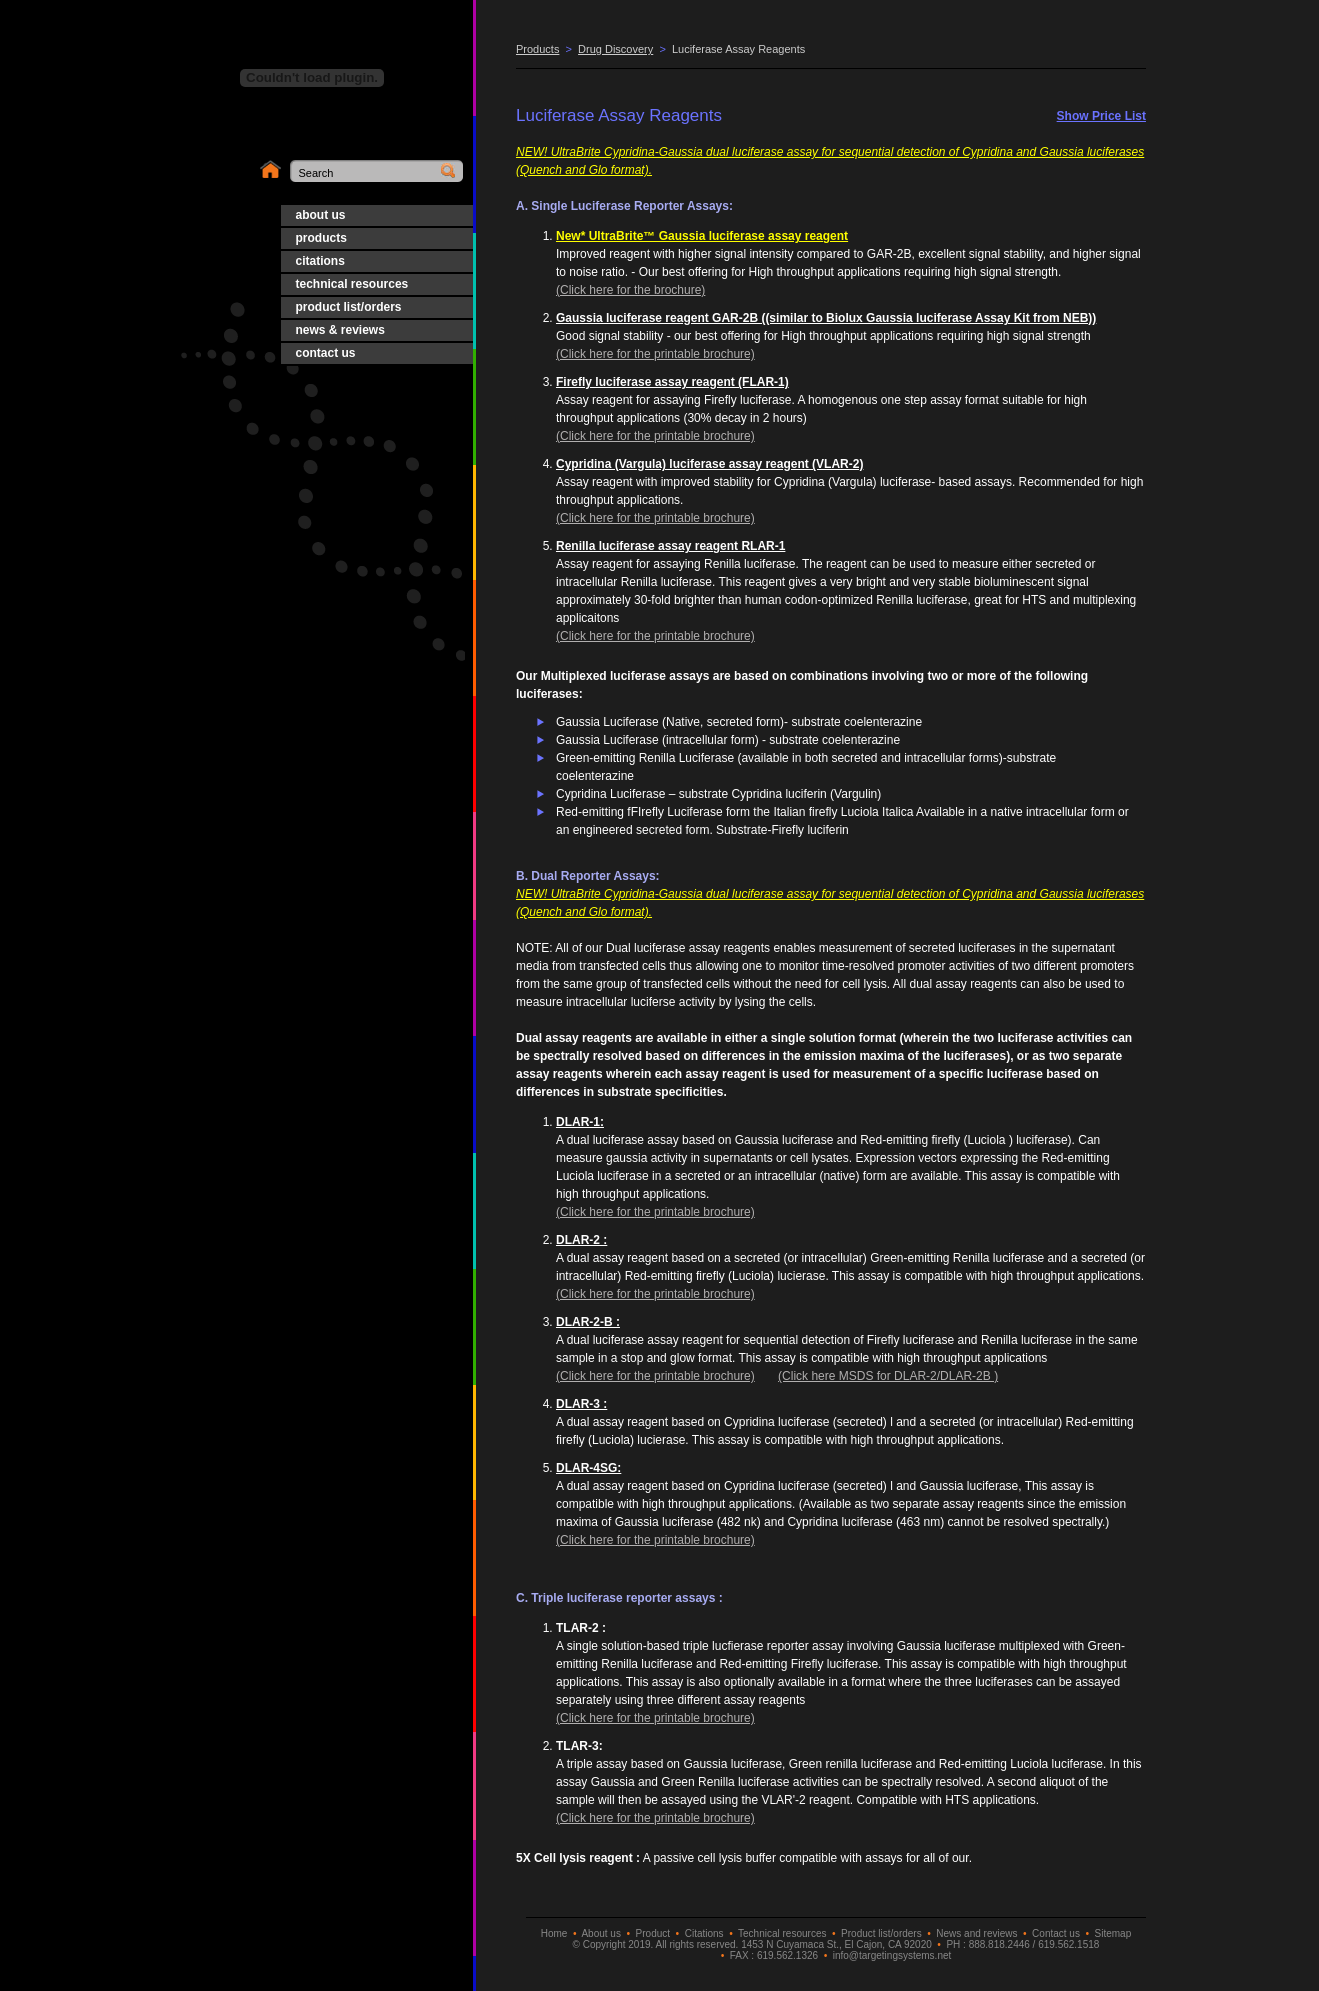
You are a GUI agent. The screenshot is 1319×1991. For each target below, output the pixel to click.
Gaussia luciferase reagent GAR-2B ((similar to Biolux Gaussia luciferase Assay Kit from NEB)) (826, 318)
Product (653, 1933)
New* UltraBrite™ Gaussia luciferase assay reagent (702, 236)
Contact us (1056, 1933)
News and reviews (976, 1933)
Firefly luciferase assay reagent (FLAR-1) (672, 382)
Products (537, 49)
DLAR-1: (580, 1122)
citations (320, 261)
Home (554, 1933)
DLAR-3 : (581, 1404)
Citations (704, 1933)
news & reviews (340, 330)
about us (321, 215)
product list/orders (349, 307)
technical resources (352, 284)
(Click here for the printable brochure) (655, 354)
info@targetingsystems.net (892, 1955)
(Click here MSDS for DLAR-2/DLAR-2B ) (888, 1376)
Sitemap (1113, 1933)
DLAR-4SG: (588, 1468)
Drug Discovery (615, 49)
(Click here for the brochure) (630, 290)
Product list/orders (881, 1933)
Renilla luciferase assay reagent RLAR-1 (670, 546)
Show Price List (1101, 116)
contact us (326, 353)
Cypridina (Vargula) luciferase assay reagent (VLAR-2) (709, 464)
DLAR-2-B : (588, 1322)
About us (600, 1933)
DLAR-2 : (581, 1240)
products (321, 238)
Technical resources (782, 1933)
